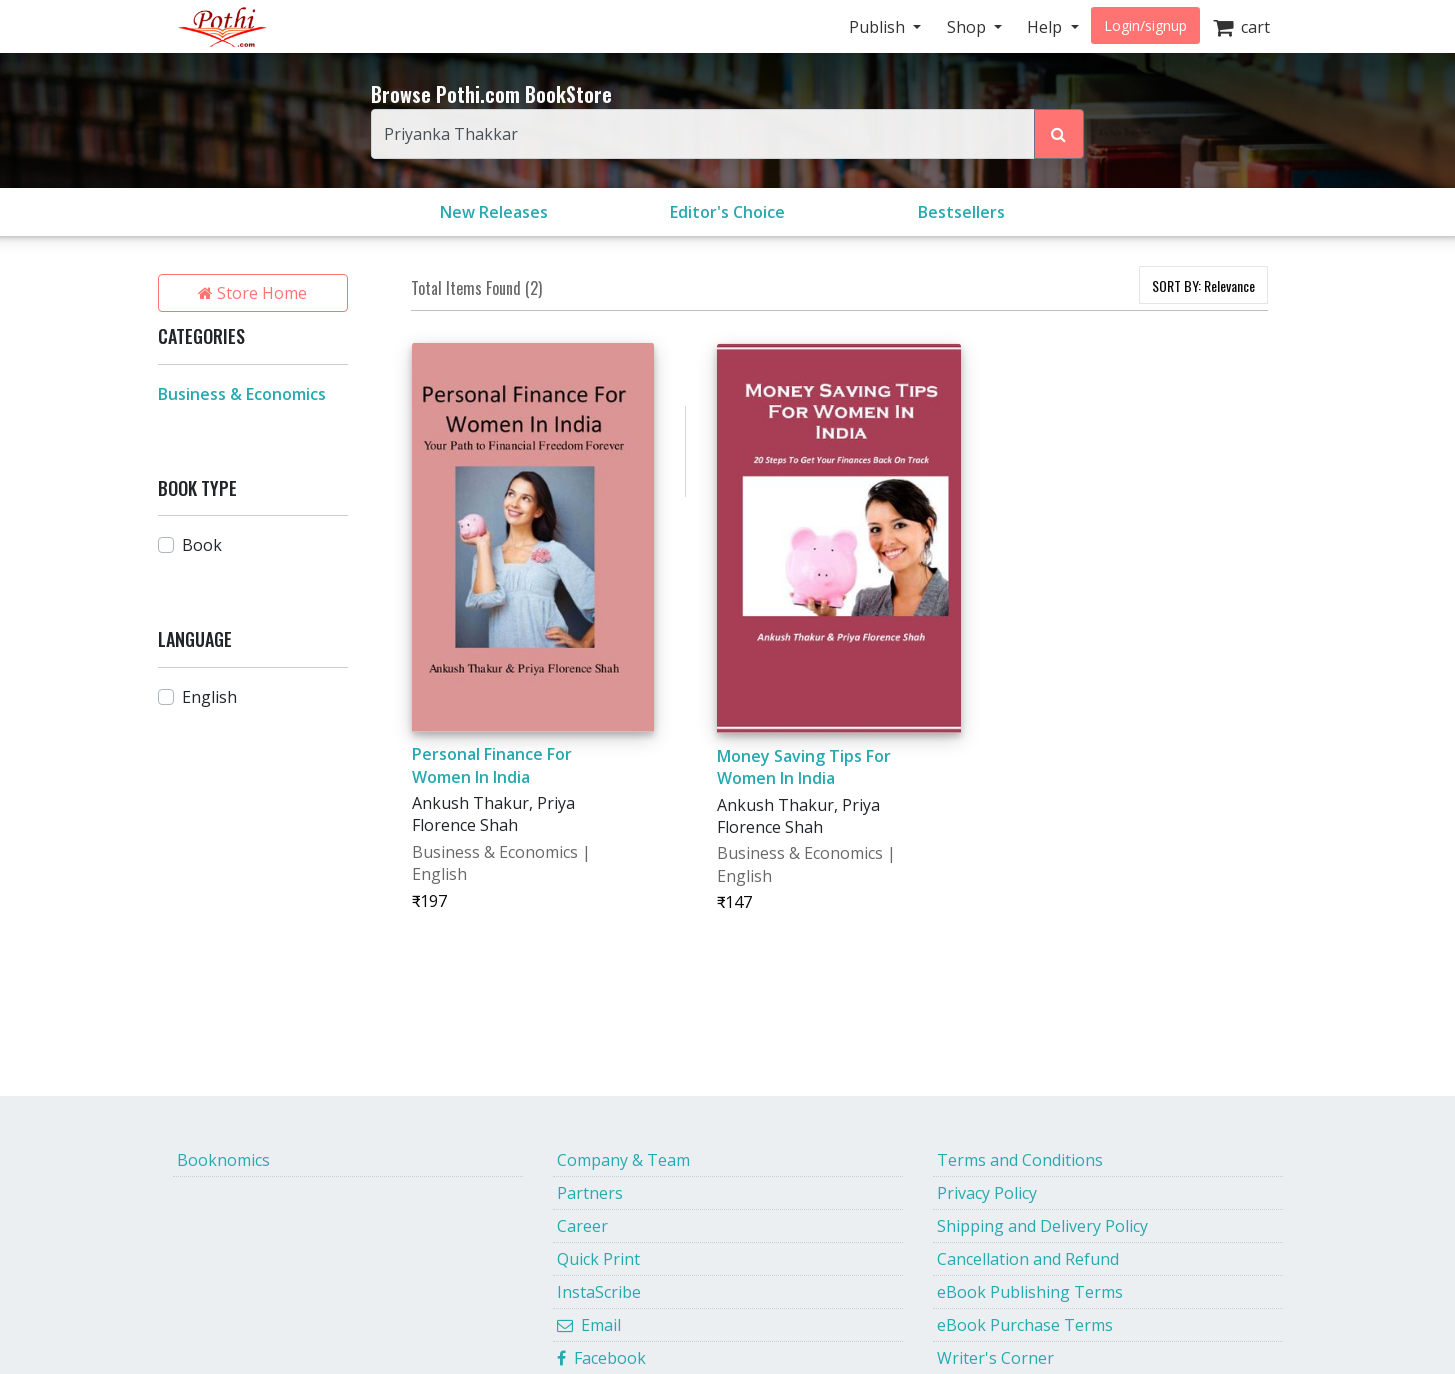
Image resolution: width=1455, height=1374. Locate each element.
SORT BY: (1203, 285)
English (209, 697)
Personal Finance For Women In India (492, 765)
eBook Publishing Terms (1030, 1292)
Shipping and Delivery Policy (1042, 1226)
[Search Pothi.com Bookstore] (1059, 134)
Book (202, 545)
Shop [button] (968, 27)
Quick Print (598, 1259)
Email (589, 1325)
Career (582, 1226)
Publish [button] (879, 27)
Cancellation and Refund (1028, 1259)
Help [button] (1046, 27)
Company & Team (623, 1160)
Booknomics (223, 1160)
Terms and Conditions (1020, 1160)
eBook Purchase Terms (1025, 1325)
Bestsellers (961, 212)
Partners (590, 1193)
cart (1241, 27)
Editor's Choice (727, 212)
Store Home (252, 293)
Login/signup (1145, 25)
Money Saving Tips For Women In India (804, 767)
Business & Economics (242, 394)
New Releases (494, 212)
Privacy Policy (987, 1193)
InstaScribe (599, 1292)
